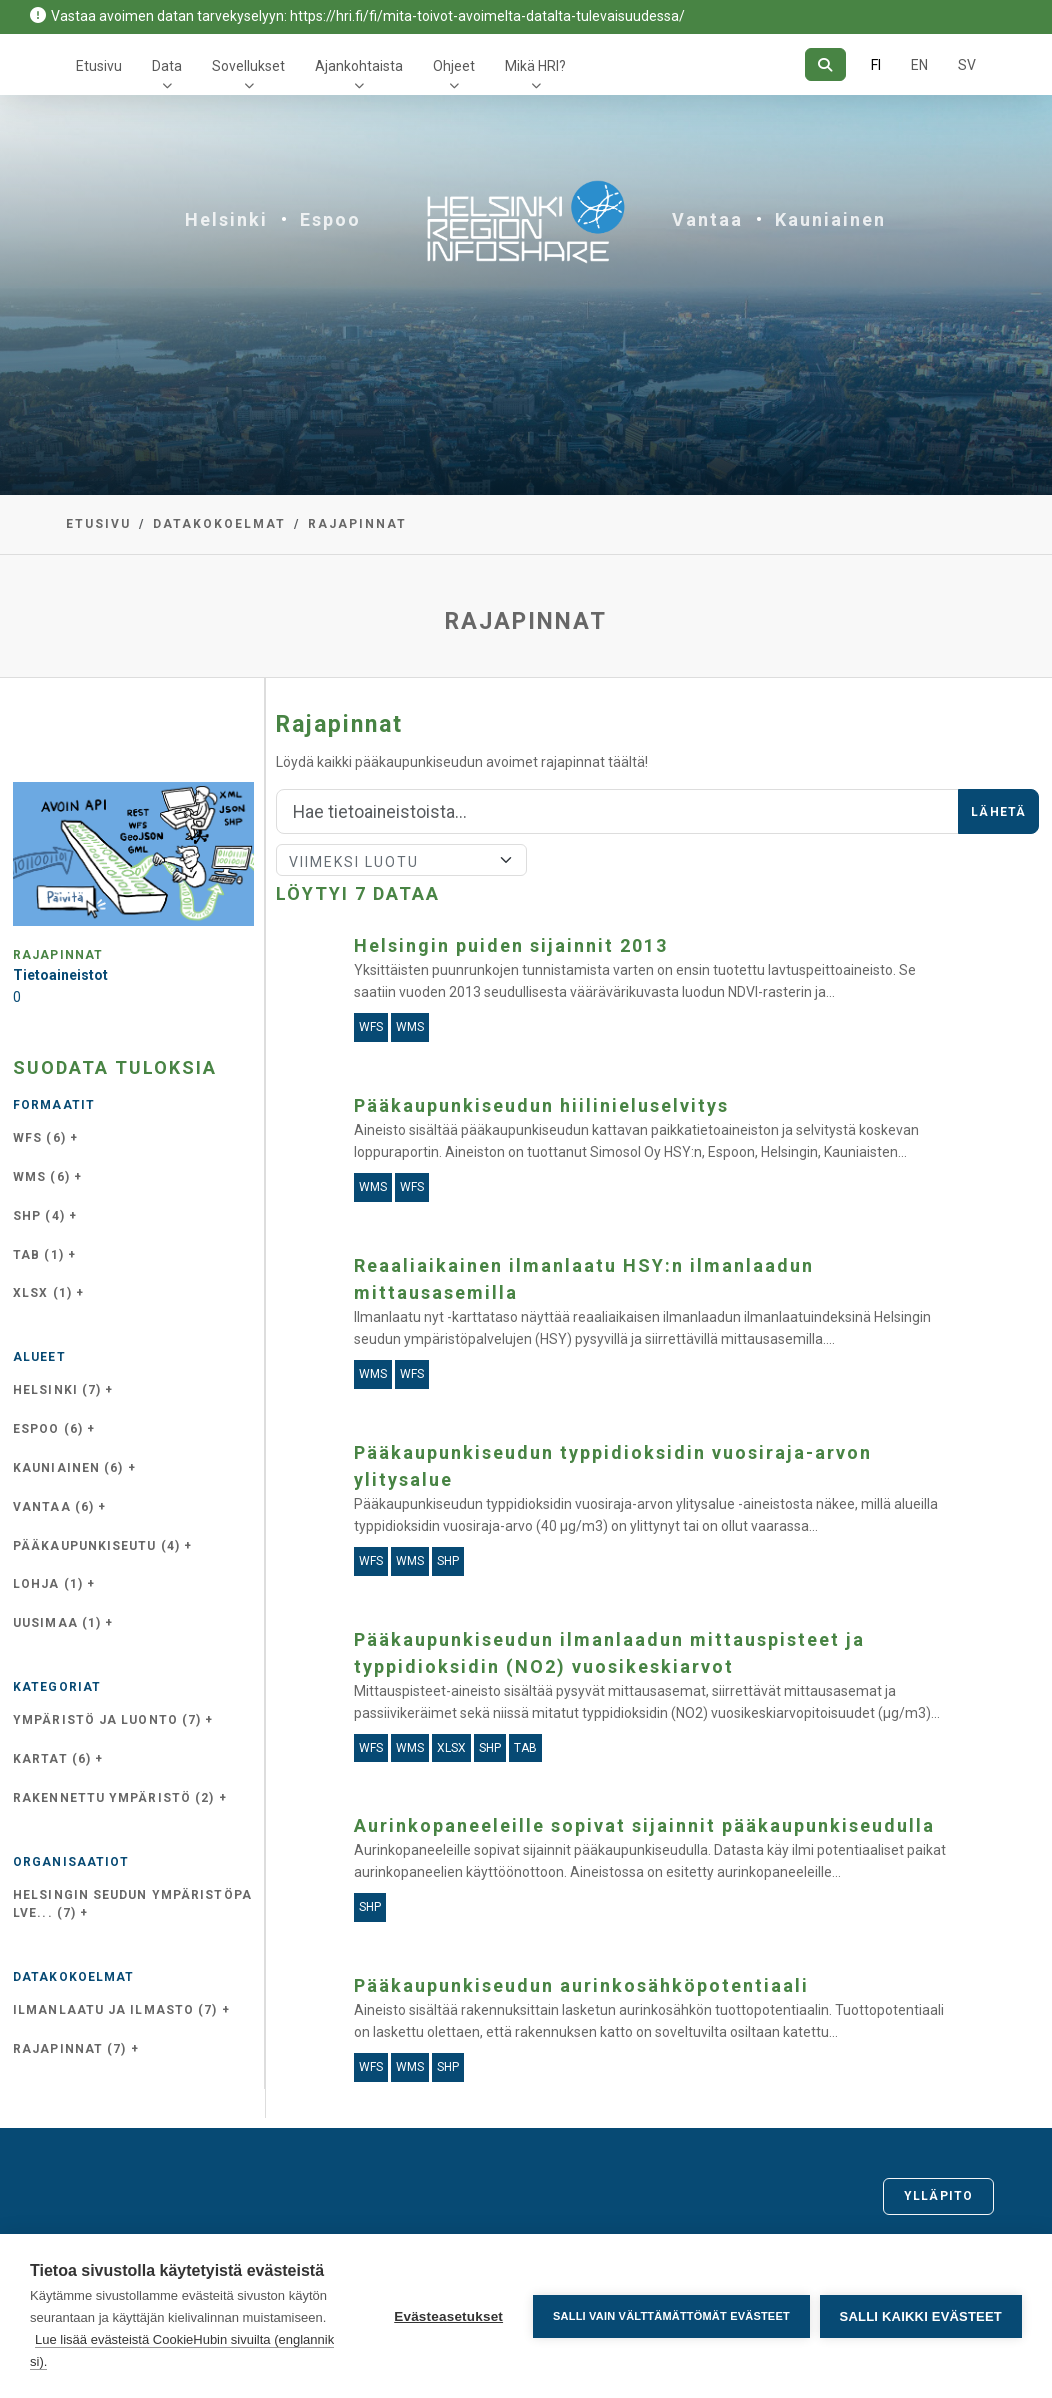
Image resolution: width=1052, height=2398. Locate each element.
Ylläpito (938, 2196)
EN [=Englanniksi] (919, 65)
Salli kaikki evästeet (921, 2316)
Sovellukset (248, 66)
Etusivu (99, 66)
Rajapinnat (357, 524)
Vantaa (707, 219)
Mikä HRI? (535, 66)
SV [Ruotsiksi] (967, 65)
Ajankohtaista (359, 66)
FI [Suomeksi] (876, 65)
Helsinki (226, 219)
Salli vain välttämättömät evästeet (671, 2316)
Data (167, 66)
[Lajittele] (402, 860)
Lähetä (998, 812)
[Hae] (825, 64)
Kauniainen (830, 219)
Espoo (330, 219)
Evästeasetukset (448, 2316)
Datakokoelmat (219, 524)
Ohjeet (454, 66)
